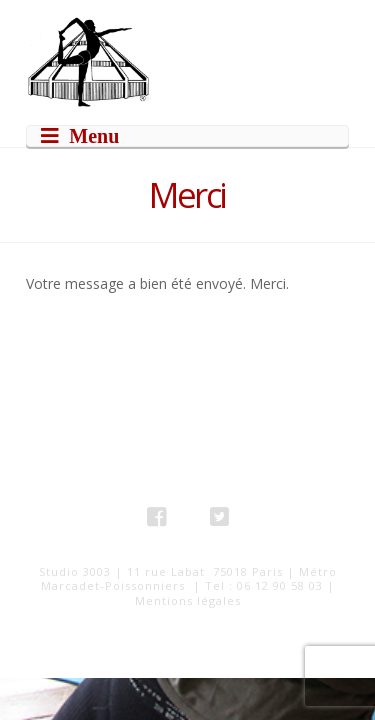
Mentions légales (188, 600)
